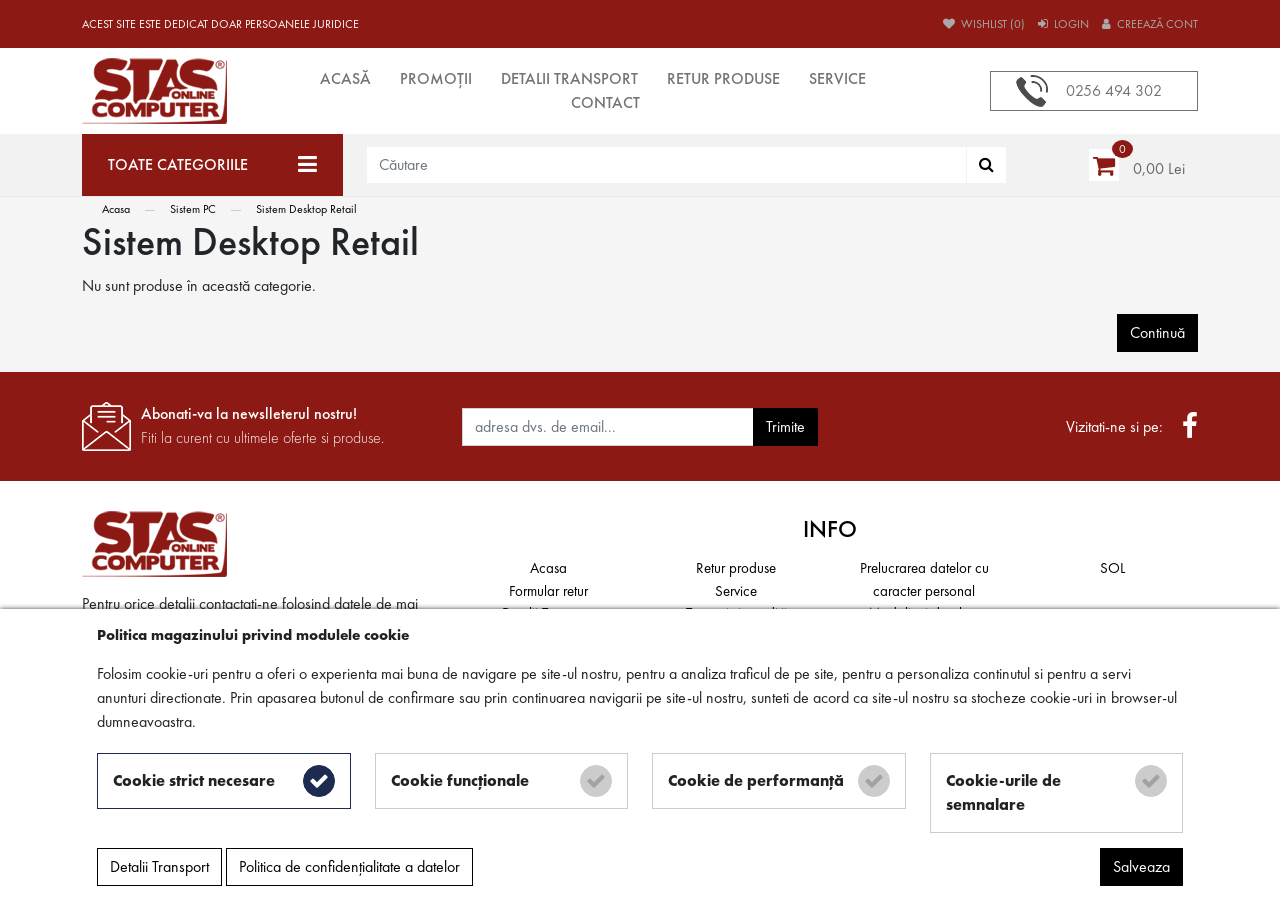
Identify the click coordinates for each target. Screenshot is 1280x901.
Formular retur (548, 591)
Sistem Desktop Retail (306, 209)
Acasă (345, 78)
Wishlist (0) (984, 24)
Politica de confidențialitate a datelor (349, 866)
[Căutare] (986, 165)
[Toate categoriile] (212, 165)
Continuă (1157, 332)
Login (1063, 24)
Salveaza (1141, 866)
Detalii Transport (569, 78)
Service (837, 78)
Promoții (436, 78)
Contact (605, 102)
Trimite (785, 426)
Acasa (116, 209)
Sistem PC (193, 209)
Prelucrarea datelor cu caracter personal (924, 579)
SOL (1112, 568)
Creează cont (1150, 24)
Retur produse (723, 78)
